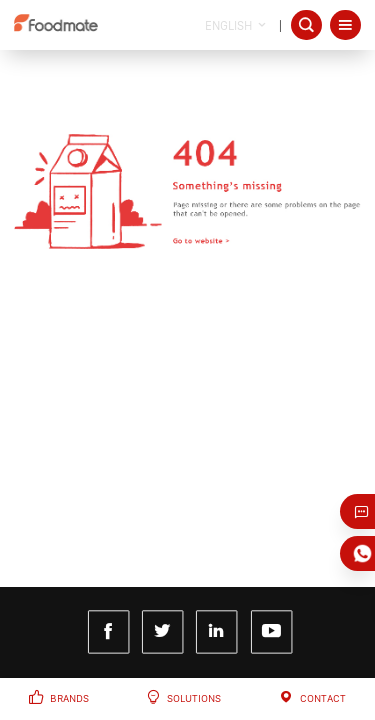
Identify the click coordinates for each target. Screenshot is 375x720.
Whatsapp (363, 553)
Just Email (363, 511)
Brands (69, 698)
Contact (323, 698)
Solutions (194, 698)
